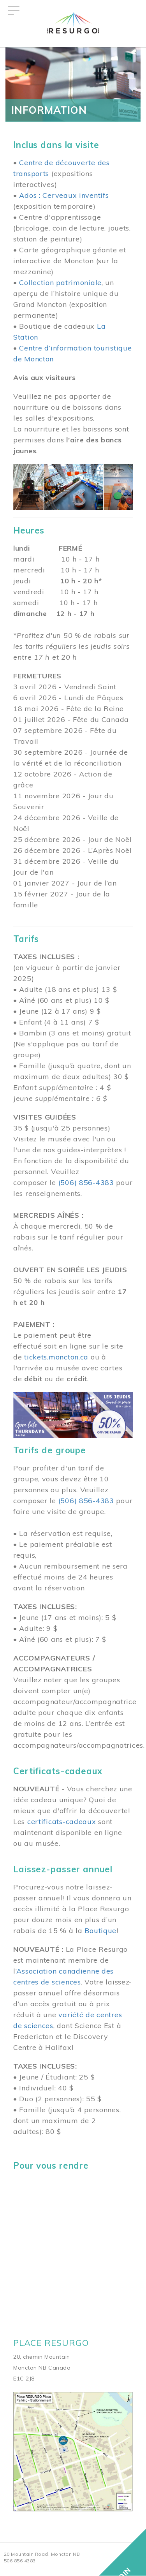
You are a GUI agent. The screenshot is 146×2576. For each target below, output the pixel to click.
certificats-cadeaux (61, 1821)
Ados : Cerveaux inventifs (64, 195)
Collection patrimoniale (60, 282)
